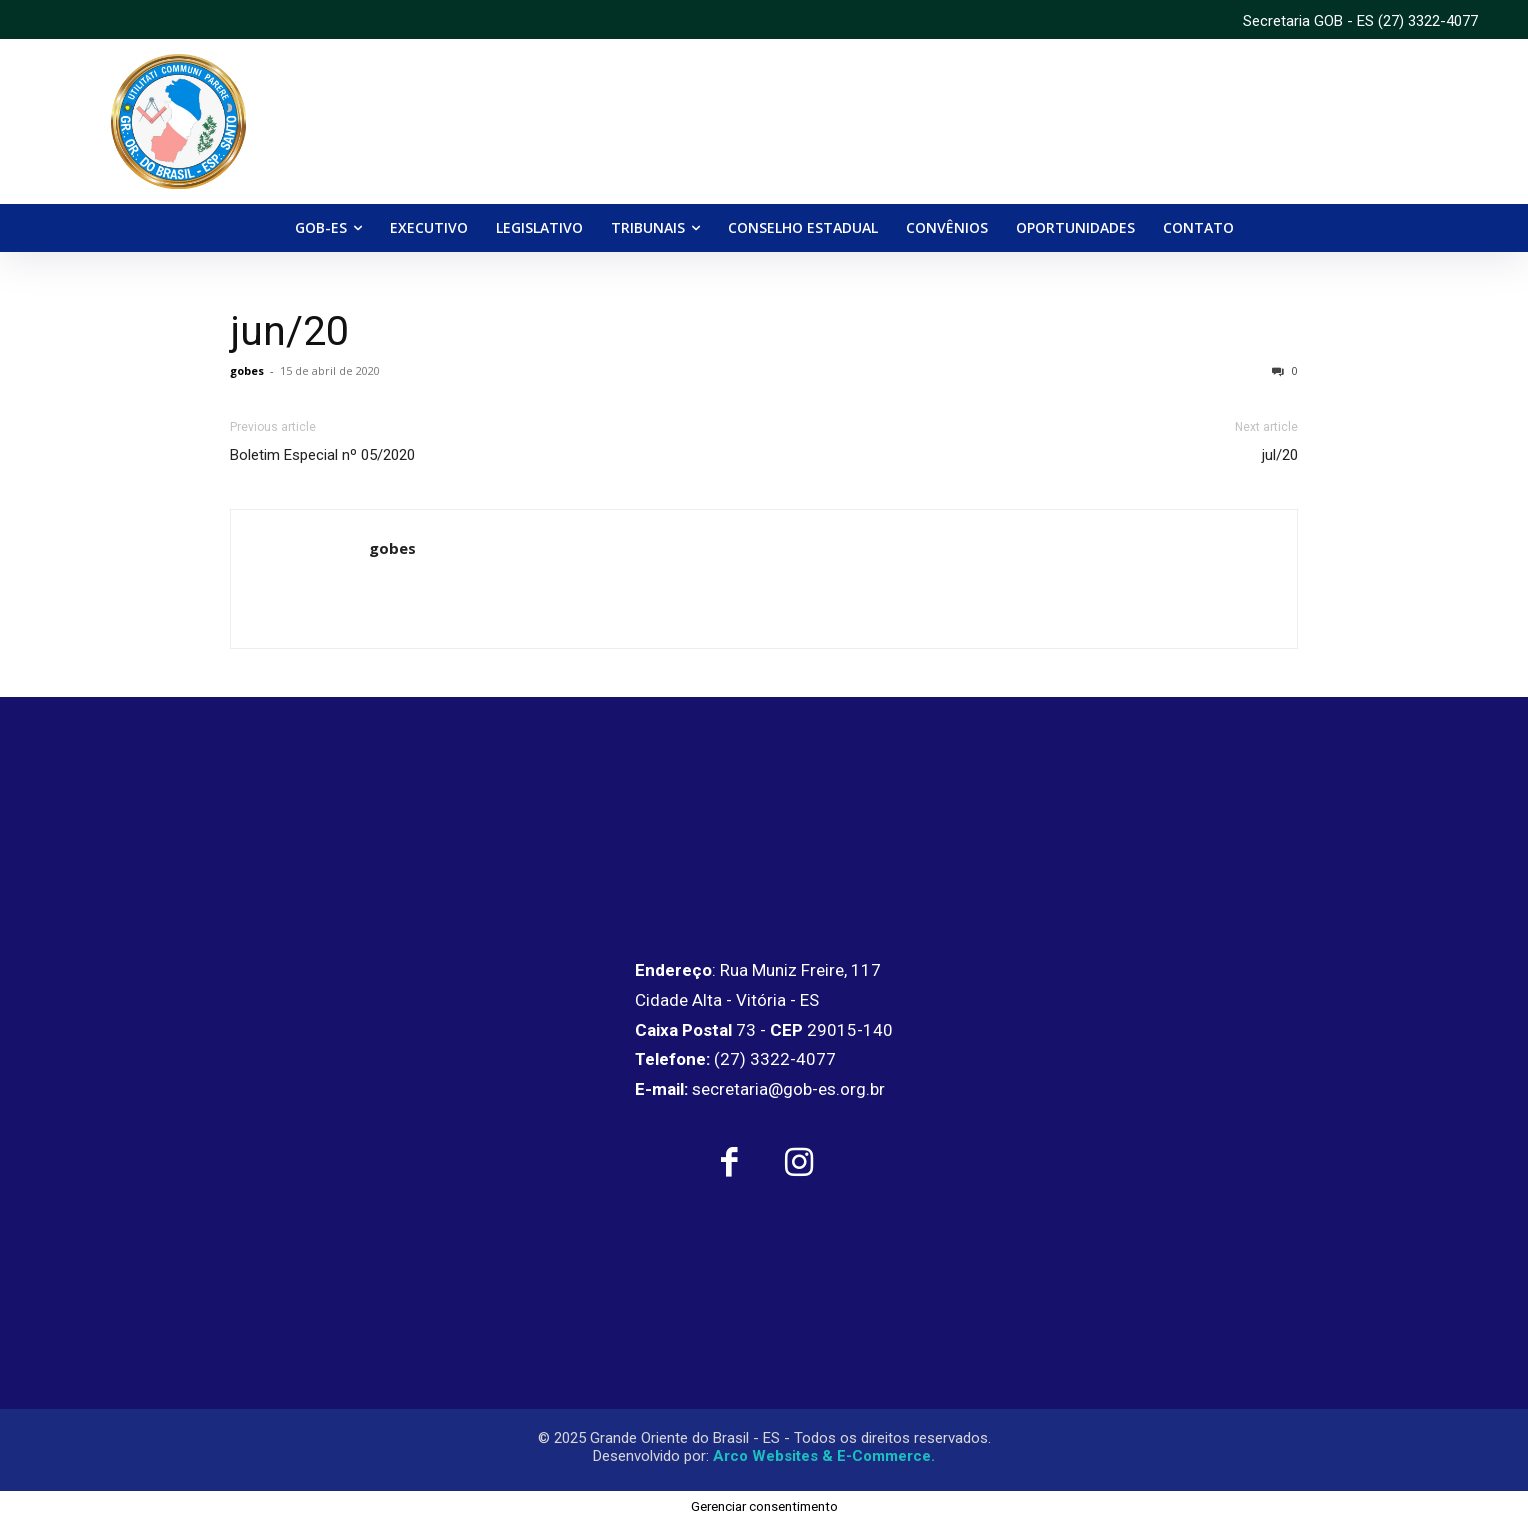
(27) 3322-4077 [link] (1428, 21)
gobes (247, 370)
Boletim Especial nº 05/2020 (322, 455)
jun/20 (289, 331)
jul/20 (1280, 455)
